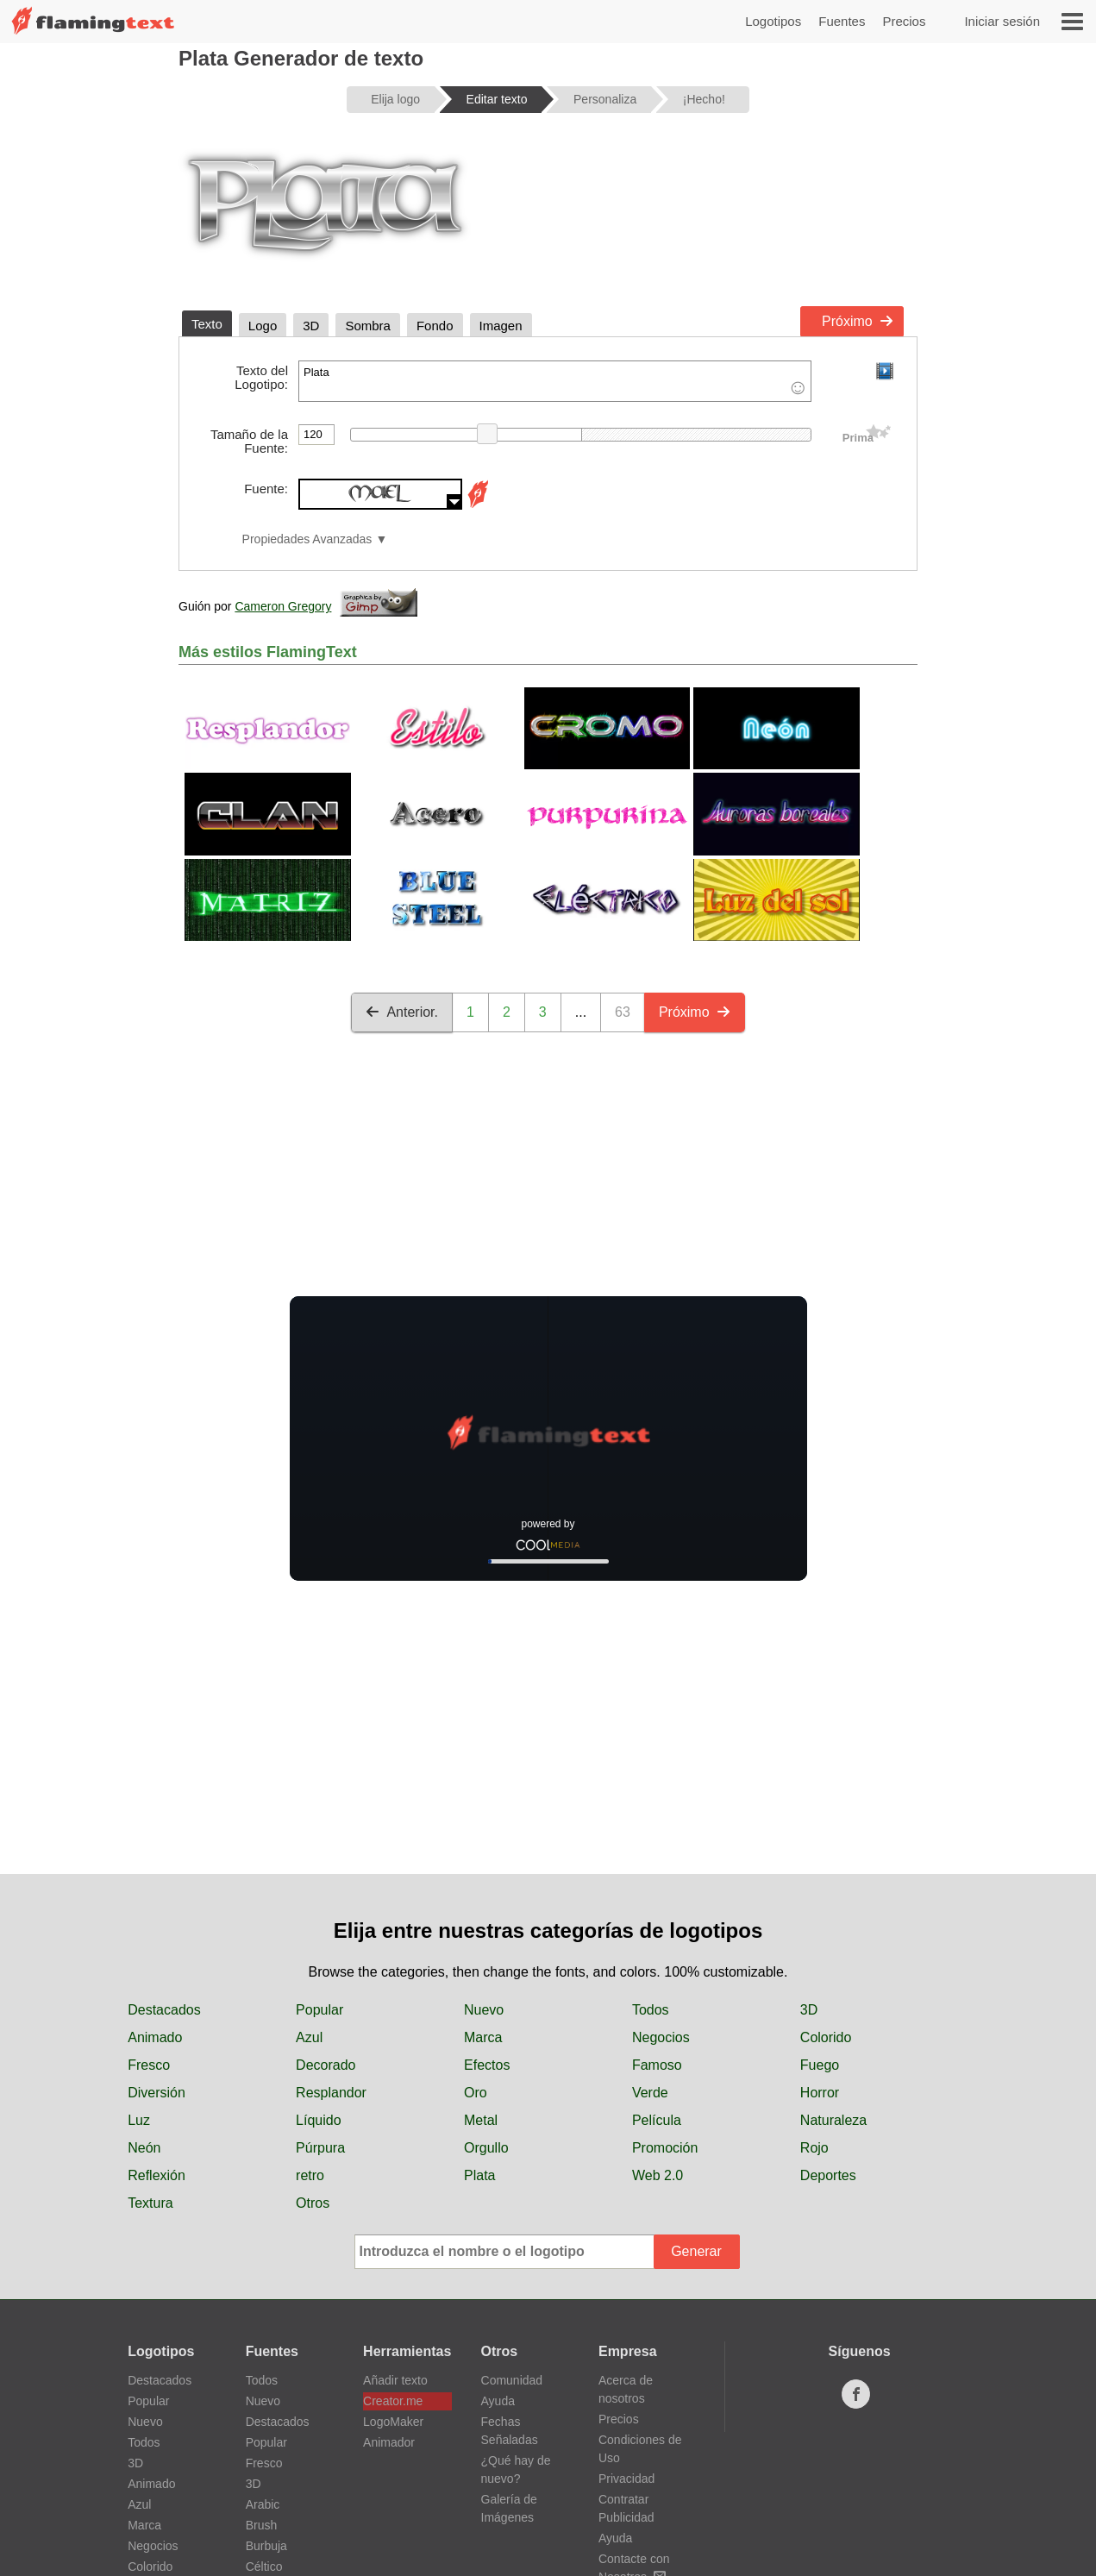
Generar (696, 2251)
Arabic (263, 2504)
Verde (650, 2092)
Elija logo (395, 99)
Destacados (164, 2010)
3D (808, 2010)
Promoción (665, 2147)
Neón (144, 2147)
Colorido (826, 2037)
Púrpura (320, 2147)
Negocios (661, 2037)
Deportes (828, 2175)
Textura (150, 2203)
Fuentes (841, 21)
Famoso (657, 2065)
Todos (650, 2010)
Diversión (156, 2092)
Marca (483, 2037)
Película (656, 2120)
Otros (312, 2203)
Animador (389, 2442)
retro (310, 2175)
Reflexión (156, 2175)
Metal (481, 2120)
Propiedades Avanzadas (307, 539)
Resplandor (331, 2092)
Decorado (325, 2065)
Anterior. (402, 1012)
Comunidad (512, 2380)
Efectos (487, 2065)
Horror (819, 2092)
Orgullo (486, 2147)
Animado (155, 2037)
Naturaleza (833, 2120)
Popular (319, 2010)
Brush (262, 2525)
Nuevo (484, 2010)
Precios (903, 21)
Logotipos (773, 21)
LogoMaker (393, 2422)
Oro (475, 2092)
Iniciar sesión (1002, 21)
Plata (555, 381)
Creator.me (393, 2401)
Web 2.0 (657, 2175)
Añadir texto (395, 2380)
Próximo (857, 321)
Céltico (264, 2566)
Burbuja (266, 2546)
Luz (139, 2120)
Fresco (149, 2065)
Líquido (318, 2120)
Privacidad (626, 2478)
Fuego (819, 2065)
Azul (309, 2037)
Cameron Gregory (283, 606)
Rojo (814, 2147)
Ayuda (498, 2401)
